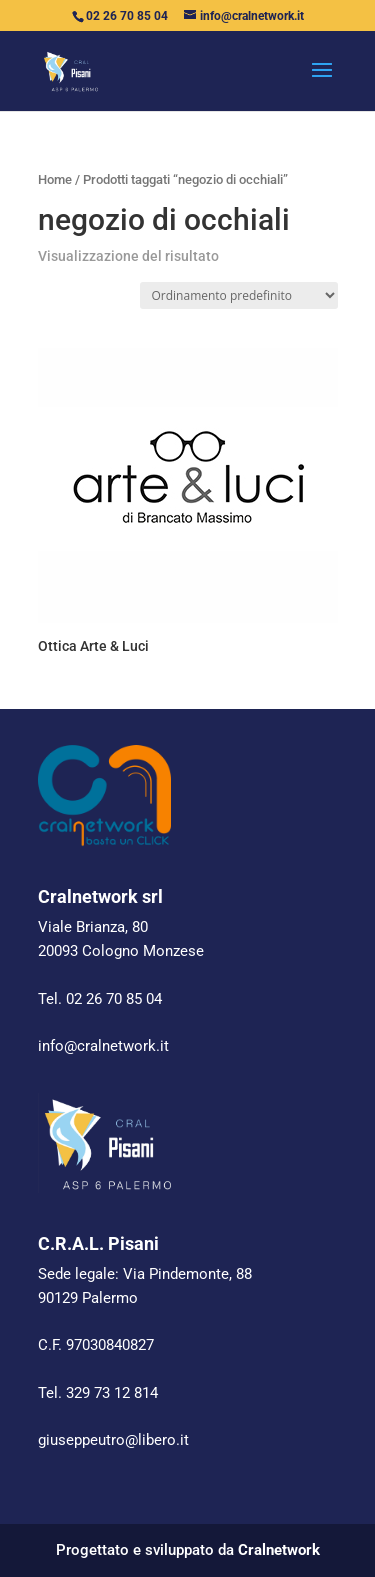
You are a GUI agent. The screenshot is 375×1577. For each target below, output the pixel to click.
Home (55, 179)
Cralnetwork (279, 1550)
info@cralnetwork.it (103, 1046)
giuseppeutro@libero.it (113, 1440)
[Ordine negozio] (239, 295)
